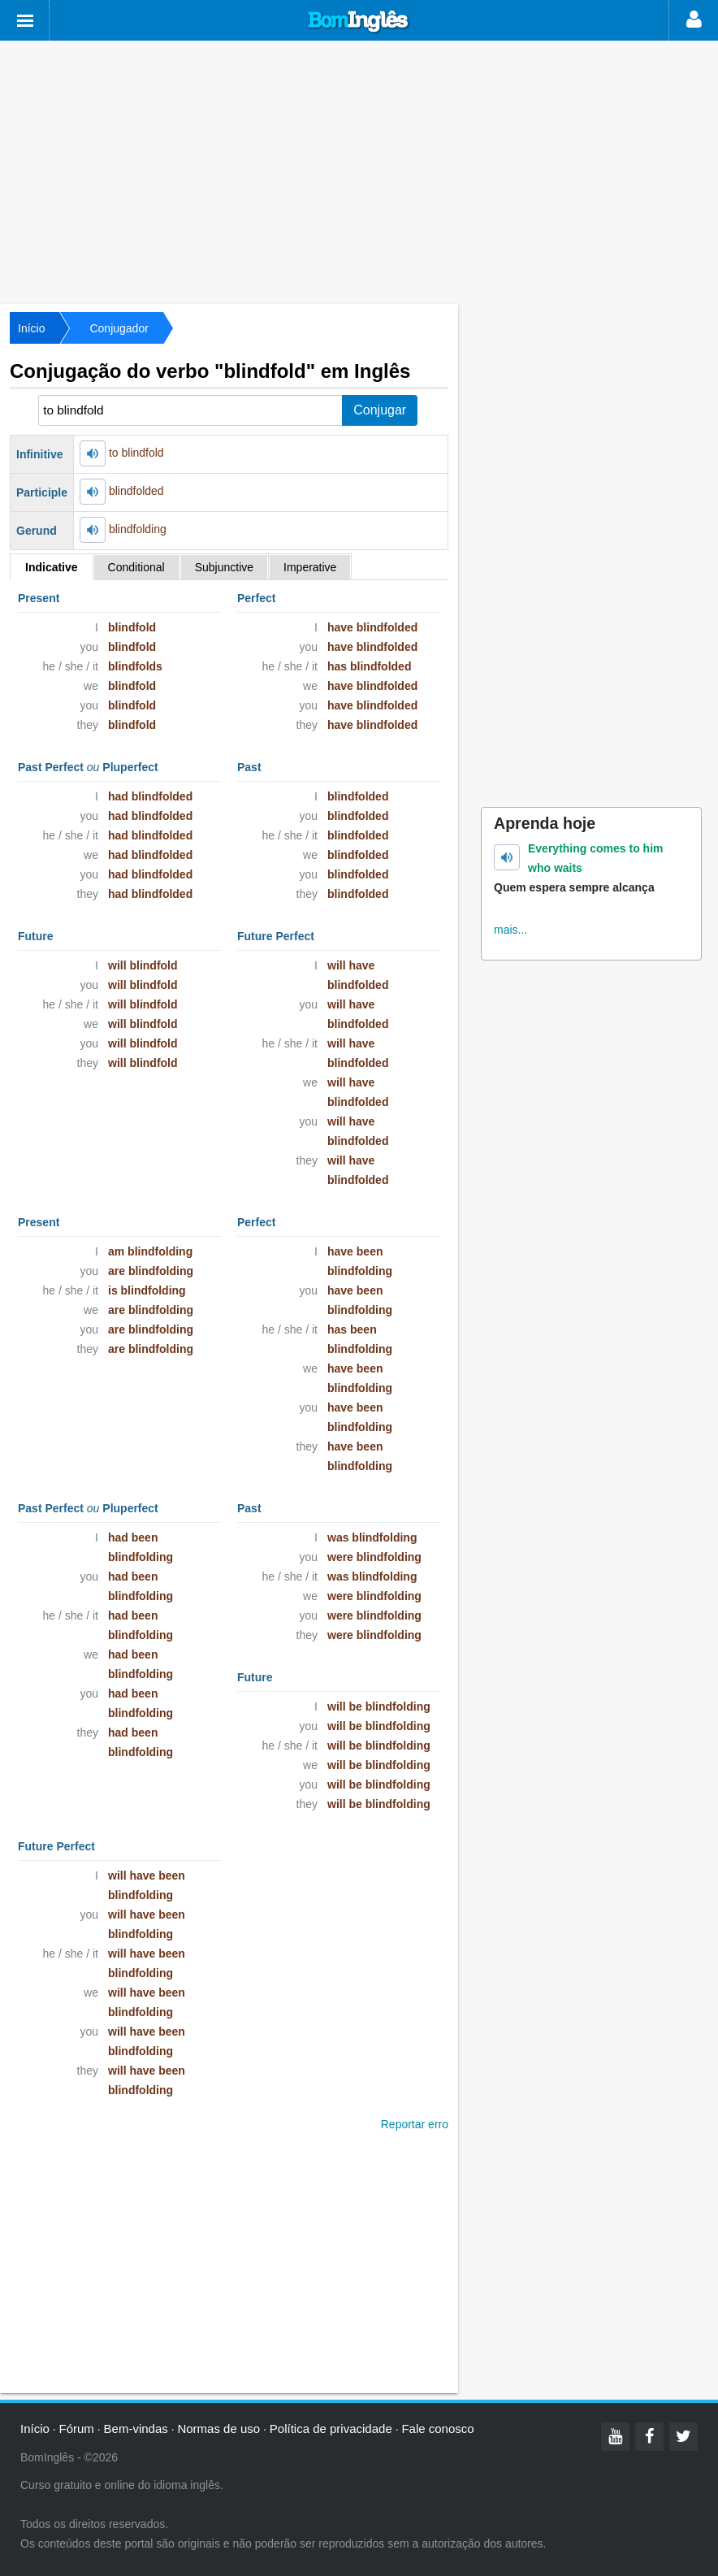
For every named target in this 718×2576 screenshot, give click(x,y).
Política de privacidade (331, 2428)
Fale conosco (437, 2428)
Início (31, 328)
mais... (510, 929)
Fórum (76, 2428)
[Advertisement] (359, 170)
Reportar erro (414, 2124)
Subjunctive (224, 567)
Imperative (309, 567)
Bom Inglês (359, 22)
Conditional (136, 567)
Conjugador (118, 328)
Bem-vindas (136, 2428)
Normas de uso (218, 2428)
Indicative (51, 567)
